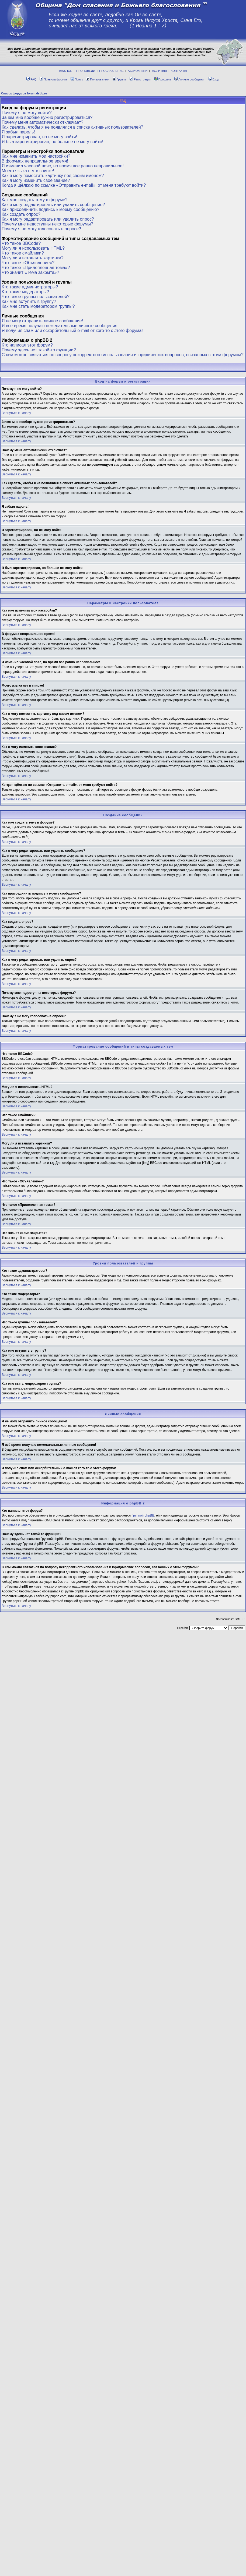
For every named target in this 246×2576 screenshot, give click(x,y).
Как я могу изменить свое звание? (36, 180)
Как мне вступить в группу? (29, 301)
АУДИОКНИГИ (137, 70)
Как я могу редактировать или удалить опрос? (48, 219)
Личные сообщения (189, 79)
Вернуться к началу (16, 413)
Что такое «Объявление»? (28, 262)
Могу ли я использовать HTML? (33, 248)
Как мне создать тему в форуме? (35, 199)
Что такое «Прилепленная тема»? (36, 267)
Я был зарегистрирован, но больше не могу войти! (52, 141)
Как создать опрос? (21, 214)
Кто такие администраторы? (30, 287)
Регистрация (140, 79)
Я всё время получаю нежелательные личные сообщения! (60, 325)
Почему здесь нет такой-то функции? (39, 350)
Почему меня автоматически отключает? (42, 122)
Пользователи (97, 79)
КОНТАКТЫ (179, 70)
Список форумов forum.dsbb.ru (24, 93)
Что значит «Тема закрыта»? (30, 272)
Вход (214, 79)
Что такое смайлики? (23, 253)
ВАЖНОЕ (65, 70)
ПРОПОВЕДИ (85, 70)
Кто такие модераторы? (25, 291)
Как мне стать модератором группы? (38, 306)
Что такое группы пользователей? (36, 296)
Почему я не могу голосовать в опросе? (41, 229)
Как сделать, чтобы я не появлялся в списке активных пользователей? (72, 127)
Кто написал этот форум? (27, 345)
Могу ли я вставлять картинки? (33, 258)
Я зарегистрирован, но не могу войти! (39, 137)
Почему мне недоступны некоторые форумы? (47, 224)
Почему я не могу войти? (27, 112)
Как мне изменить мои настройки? (36, 156)
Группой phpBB (142, 1515)
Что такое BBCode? (21, 243)
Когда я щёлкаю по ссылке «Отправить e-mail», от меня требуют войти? (74, 185)
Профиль (162, 79)
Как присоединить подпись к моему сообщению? (50, 209)
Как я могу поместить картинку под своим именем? (53, 175)
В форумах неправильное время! (35, 161)
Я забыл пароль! (18, 132)
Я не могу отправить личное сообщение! (42, 321)
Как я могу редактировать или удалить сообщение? (53, 204)
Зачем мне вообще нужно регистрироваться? (47, 117)
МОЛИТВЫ (159, 70)
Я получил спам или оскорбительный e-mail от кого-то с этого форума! (72, 330)
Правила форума (53, 79)
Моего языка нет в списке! (28, 170)
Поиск (77, 79)
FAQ (31, 79)
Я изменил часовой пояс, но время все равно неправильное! (63, 166)
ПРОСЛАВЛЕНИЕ (111, 70)
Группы (120, 79)
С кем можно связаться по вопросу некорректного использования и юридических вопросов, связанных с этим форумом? (123, 354)
